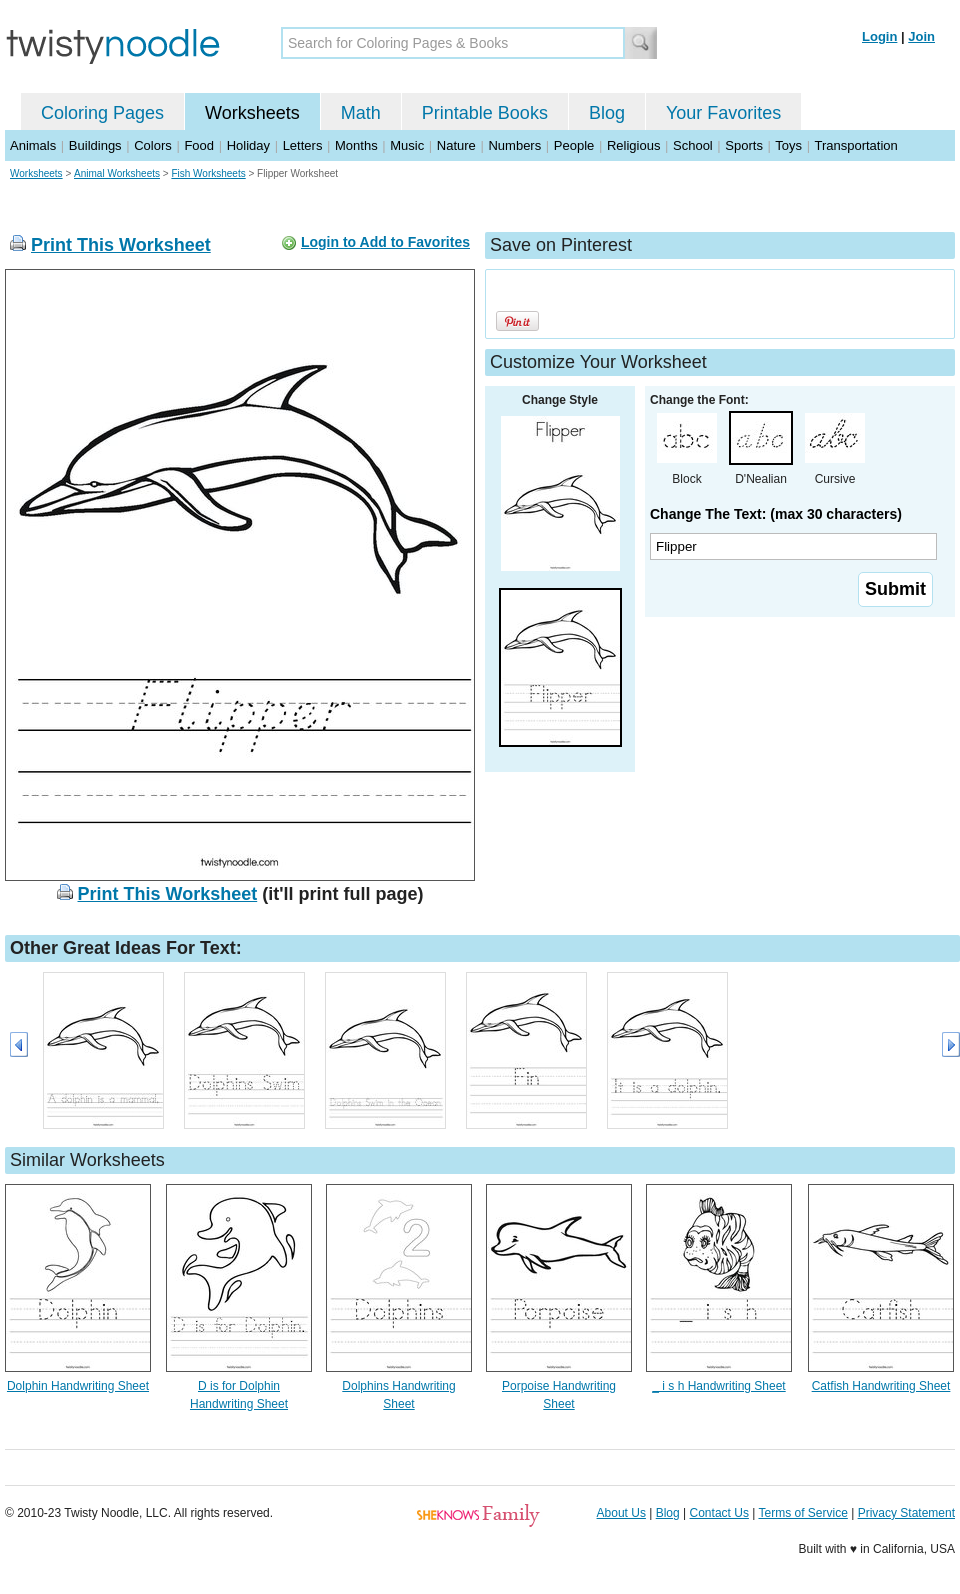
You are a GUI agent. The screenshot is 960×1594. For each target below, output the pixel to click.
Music (407, 145)
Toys (788, 145)
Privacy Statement (906, 1513)
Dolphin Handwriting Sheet (78, 1386)
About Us (621, 1513)
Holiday (248, 145)
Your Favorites (723, 113)
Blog (607, 113)
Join (921, 36)
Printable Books (485, 113)
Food (199, 145)
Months (356, 145)
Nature (456, 145)
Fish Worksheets (208, 173)
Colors (153, 145)
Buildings (95, 145)
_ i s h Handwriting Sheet (718, 1386)
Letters (303, 145)
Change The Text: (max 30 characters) (776, 514)
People (574, 145)
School (693, 145)
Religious (633, 145)
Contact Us (719, 1513)
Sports (744, 145)
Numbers (514, 145)
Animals (33, 145)
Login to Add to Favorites (385, 242)
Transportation (855, 145)
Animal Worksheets (117, 173)
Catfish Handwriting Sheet (881, 1386)
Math (361, 113)
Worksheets (252, 113)
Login (879, 36)
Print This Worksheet (121, 245)
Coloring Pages (102, 113)
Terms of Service (802, 1513)
